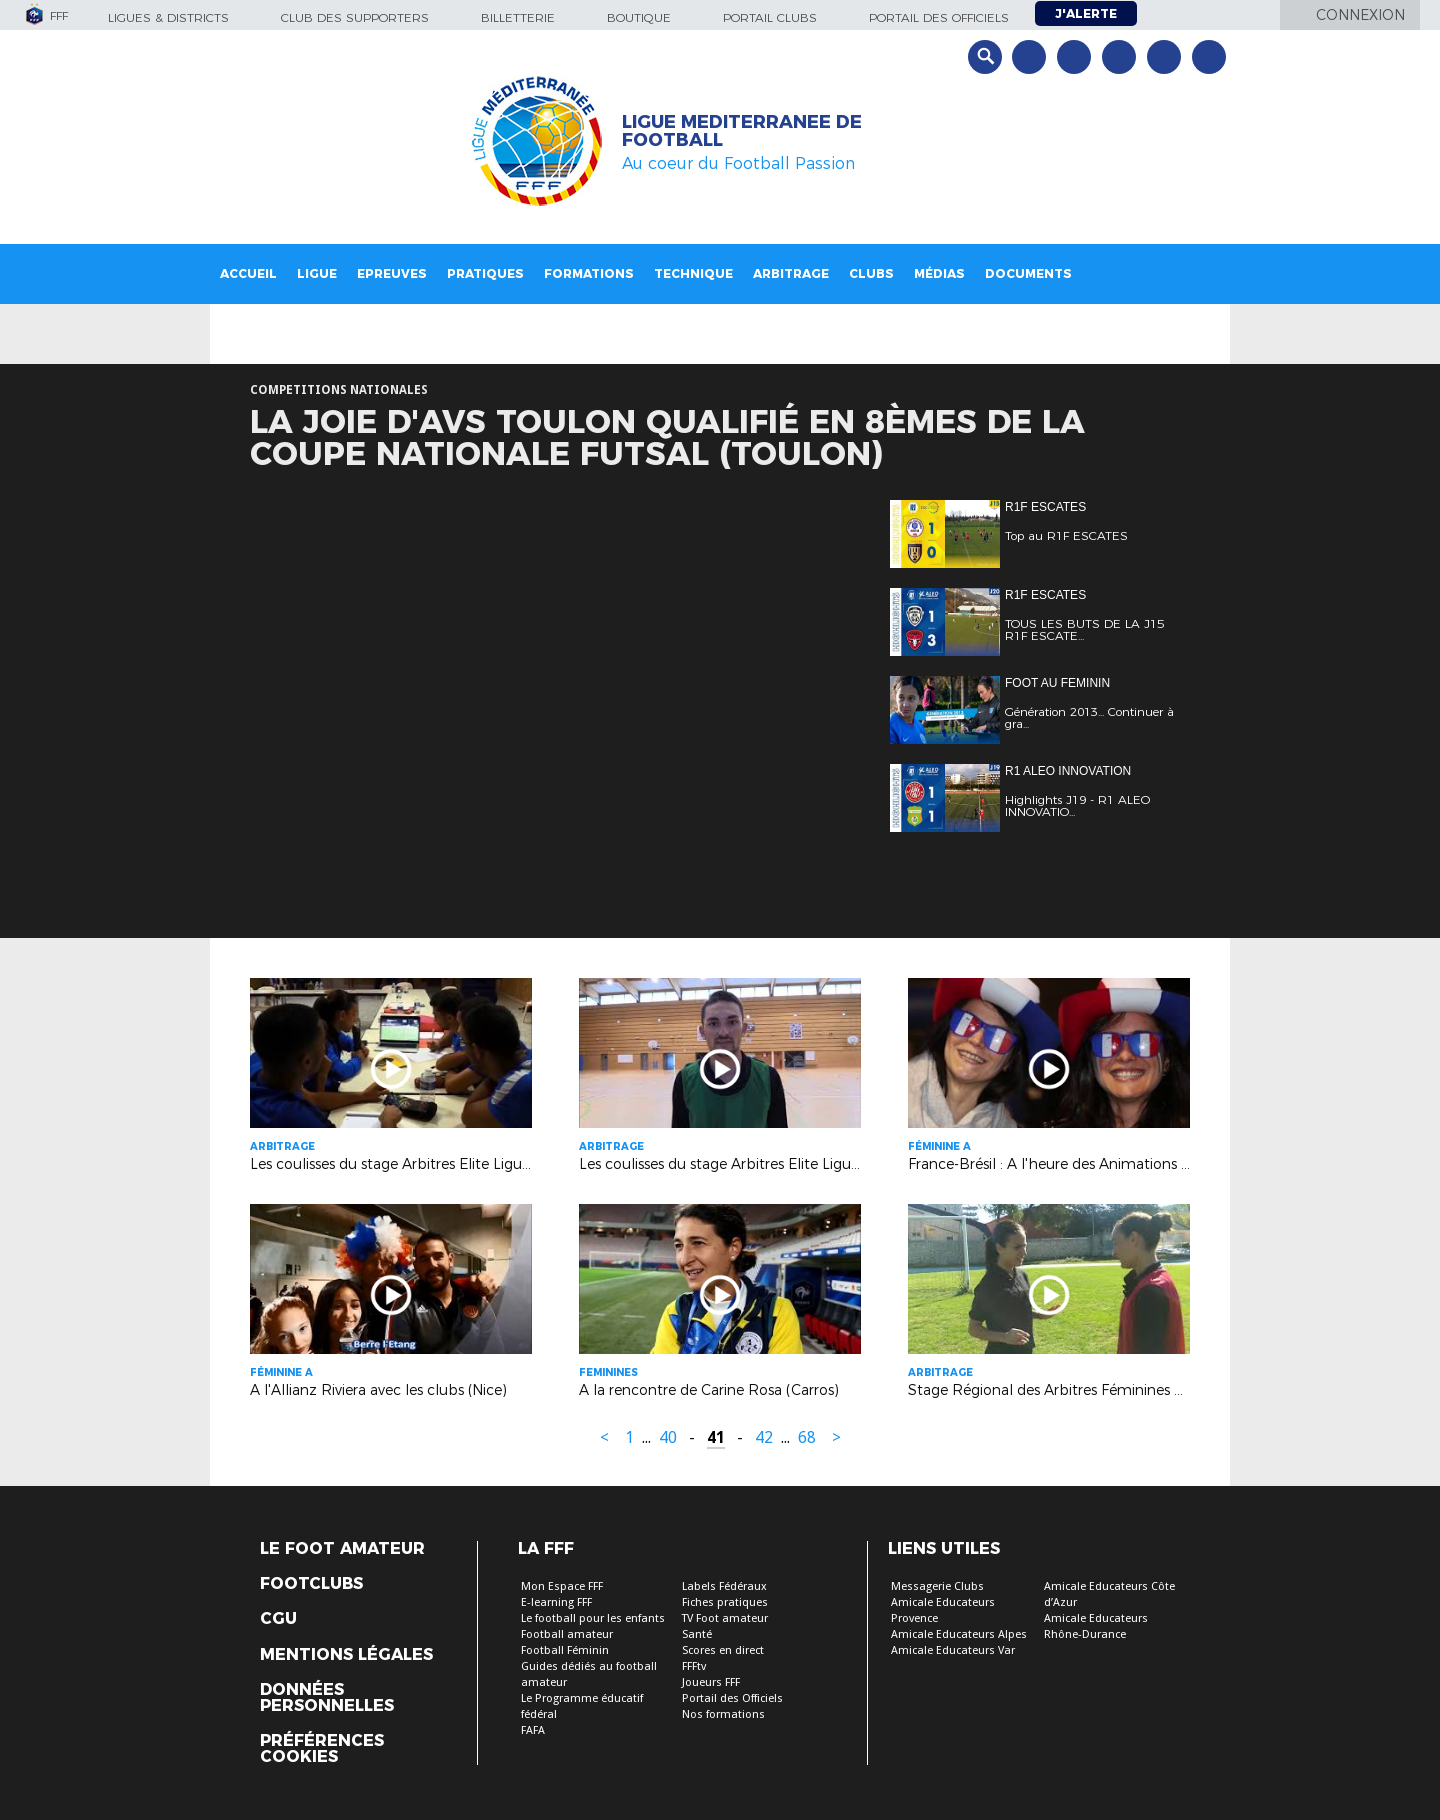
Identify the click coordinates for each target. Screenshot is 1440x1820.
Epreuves (392, 273)
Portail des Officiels (732, 1698)
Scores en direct (723, 1650)
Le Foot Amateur (342, 1549)
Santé (697, 1634)
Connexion (1360, 15)
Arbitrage (791, 273)
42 (764, 1437)
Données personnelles (327, 1698)
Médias (939, 273)
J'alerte (1086, 13)
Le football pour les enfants (593, 1618)
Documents (1028, 273)
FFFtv (694, 1666)
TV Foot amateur (725, 1618)
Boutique (639, 17)
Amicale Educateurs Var (953, 1650)
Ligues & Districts (168, 17)
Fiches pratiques (725, 1602)
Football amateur (567, 1634)
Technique (693, 273)
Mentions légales (346, 1655)
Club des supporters (355, 17)
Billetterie (518, 17)
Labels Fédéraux (724, 1586)
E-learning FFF (556, 1602)
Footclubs (311, 1584)
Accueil (248, 273)
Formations (589, 273)
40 (668, 1437)
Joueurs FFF (711, 1682)
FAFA (533, 1730)
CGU (278, 1619)
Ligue (317, 273)
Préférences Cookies (322, 1749)
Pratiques (485, 273)
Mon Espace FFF (562, 1586)
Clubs (871, 273)
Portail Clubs (770, 17)
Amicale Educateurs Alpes (959, 1634)
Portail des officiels (939, 17)
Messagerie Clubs (937, 1586)
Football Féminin (565, 1650)
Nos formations (723, 1714)
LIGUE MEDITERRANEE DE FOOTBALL (742, 131)
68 (807, 1437)
